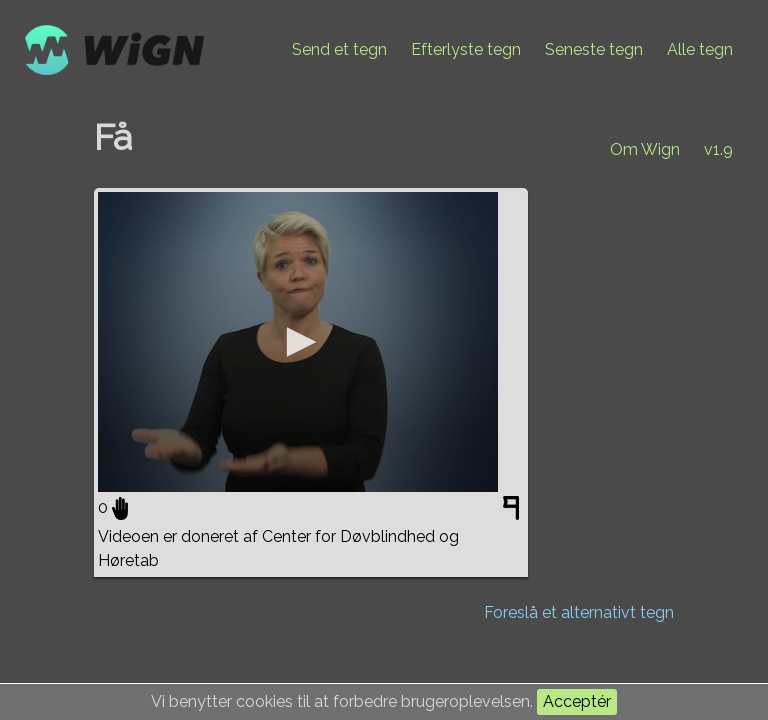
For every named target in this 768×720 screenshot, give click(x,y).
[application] (298, 342)
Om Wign (645, 149)
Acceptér (577, 701)
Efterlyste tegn (466, 49)
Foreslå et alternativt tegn (579, 612)
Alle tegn (700, 49)
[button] (298, 342)
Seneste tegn (594, 49)
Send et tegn (339, 49)
